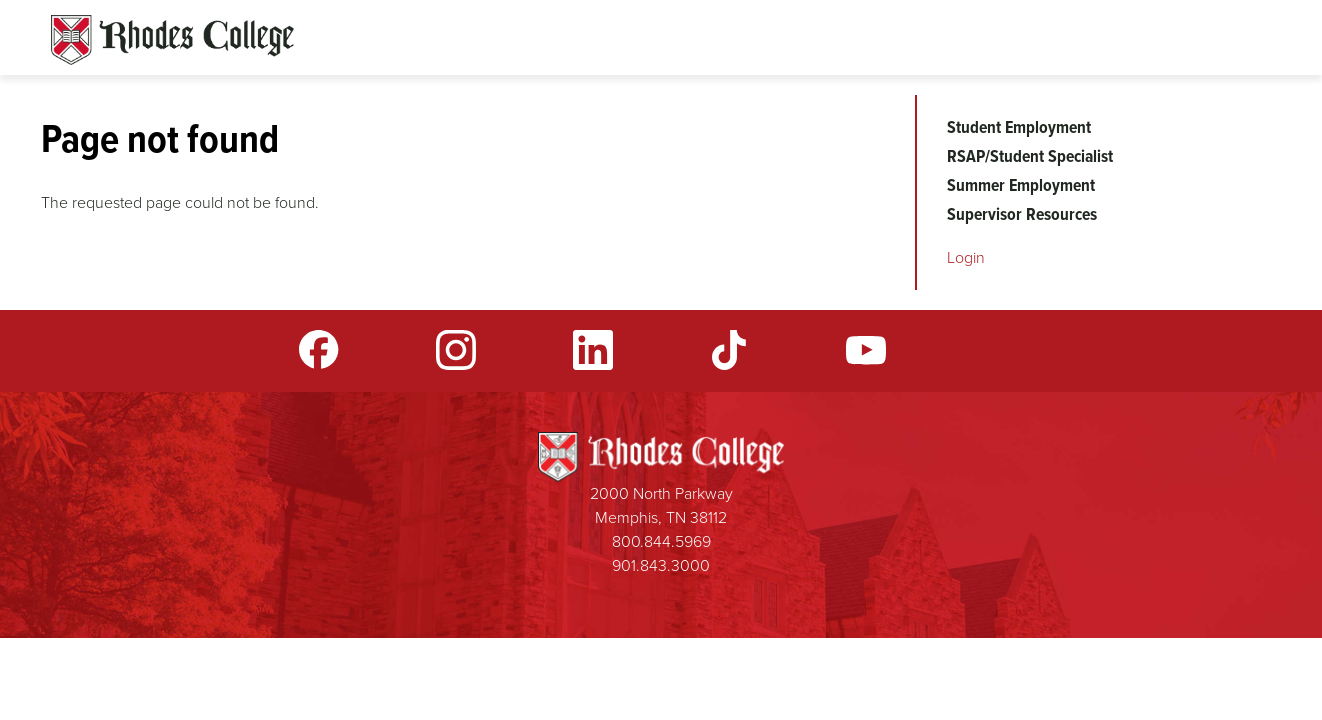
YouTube (866, 350)
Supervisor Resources (1022, 214)
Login (966, 257)
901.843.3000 (661, 565)
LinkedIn (593, 350)
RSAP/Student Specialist (1030, 156)
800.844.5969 (661, 541)
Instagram (456, 350)
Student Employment (1019, 127)
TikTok (729, 350)
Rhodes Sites (172, 40)
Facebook (319, 350)
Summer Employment (1021, 185)
